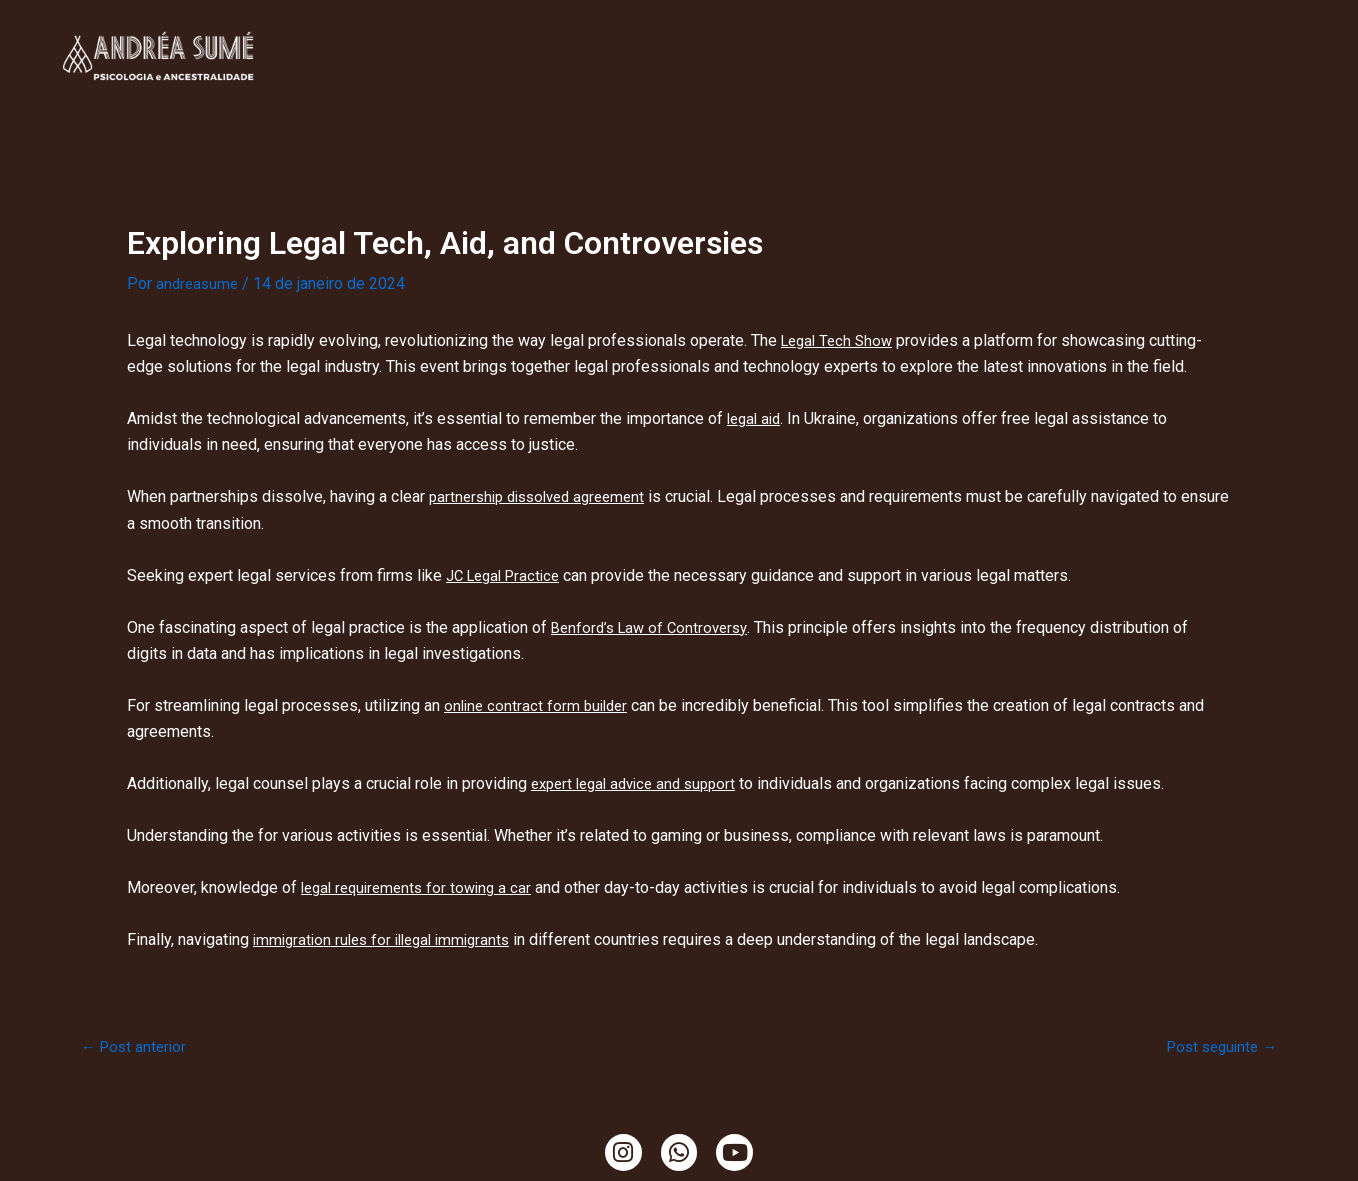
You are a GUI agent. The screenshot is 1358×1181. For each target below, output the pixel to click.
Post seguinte (1217, 1047)
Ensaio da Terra (954, 32)
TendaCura (631, 32)
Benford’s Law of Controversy (654, 627)
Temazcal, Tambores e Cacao (1149, 32)
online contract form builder (539, 705)
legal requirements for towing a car (422, 887)
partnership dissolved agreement (545, 496)
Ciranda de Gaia (845, 78)
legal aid (756, 418)
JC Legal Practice (508, 575)
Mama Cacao (711, 78)
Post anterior (136, 1047)
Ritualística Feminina (783, 32)
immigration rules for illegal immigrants (389, 939)
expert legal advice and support (641, 783)
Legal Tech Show (840, 340)
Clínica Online (365, 32)
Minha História (506, 32)
